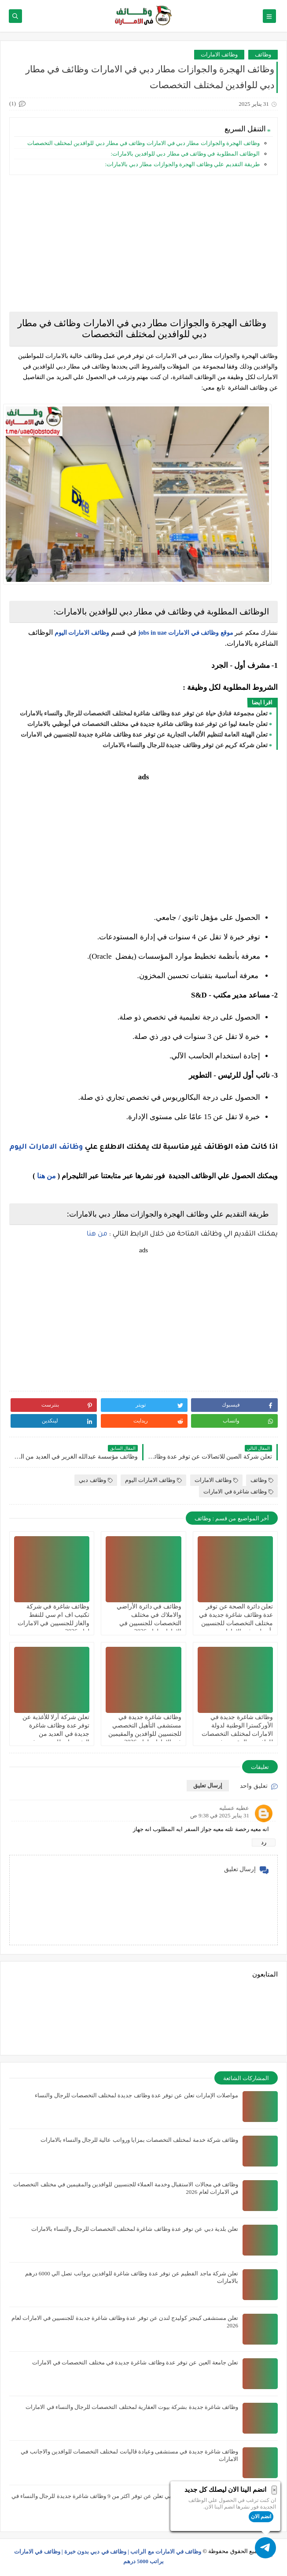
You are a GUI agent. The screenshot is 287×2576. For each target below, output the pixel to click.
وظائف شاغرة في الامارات (238, 1491)
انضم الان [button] (261, 2516)
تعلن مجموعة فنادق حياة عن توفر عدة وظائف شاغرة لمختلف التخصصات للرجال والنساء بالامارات (144, 713)
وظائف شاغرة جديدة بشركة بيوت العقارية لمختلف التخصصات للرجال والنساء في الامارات (132, 2407)
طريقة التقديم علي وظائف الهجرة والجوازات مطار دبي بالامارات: (182, 164)
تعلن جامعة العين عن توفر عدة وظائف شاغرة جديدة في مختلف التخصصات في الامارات (135, 2362)
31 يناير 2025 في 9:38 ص (219, 1815)
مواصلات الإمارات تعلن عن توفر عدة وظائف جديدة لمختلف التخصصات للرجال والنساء (136, 2095)
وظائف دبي (95, 1480)
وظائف (263, 54)
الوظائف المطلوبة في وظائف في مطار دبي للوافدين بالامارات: (185, 153)
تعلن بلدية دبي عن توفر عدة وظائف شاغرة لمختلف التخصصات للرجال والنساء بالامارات (134, 2229)
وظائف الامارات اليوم (82, 632)
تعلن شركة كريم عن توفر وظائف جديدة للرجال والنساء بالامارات (185, 745)
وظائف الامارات (219, 54)
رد (263, 1842)
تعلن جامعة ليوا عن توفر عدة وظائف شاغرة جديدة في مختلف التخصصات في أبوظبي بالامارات (147, 724)
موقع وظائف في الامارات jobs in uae (185, 632)
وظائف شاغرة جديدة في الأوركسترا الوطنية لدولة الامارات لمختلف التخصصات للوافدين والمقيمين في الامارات (237, 1734)
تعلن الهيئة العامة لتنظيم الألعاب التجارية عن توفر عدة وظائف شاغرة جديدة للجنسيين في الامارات (144, 734)
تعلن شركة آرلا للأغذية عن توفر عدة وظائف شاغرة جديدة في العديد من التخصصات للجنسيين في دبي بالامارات (53, 1734)
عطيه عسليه (234, 1808)
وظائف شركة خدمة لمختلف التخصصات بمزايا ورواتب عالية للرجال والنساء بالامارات (139, 2140)
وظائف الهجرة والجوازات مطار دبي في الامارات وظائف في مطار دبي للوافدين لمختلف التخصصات (142, 143)
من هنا (46, 1176)
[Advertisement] (143, 243)
